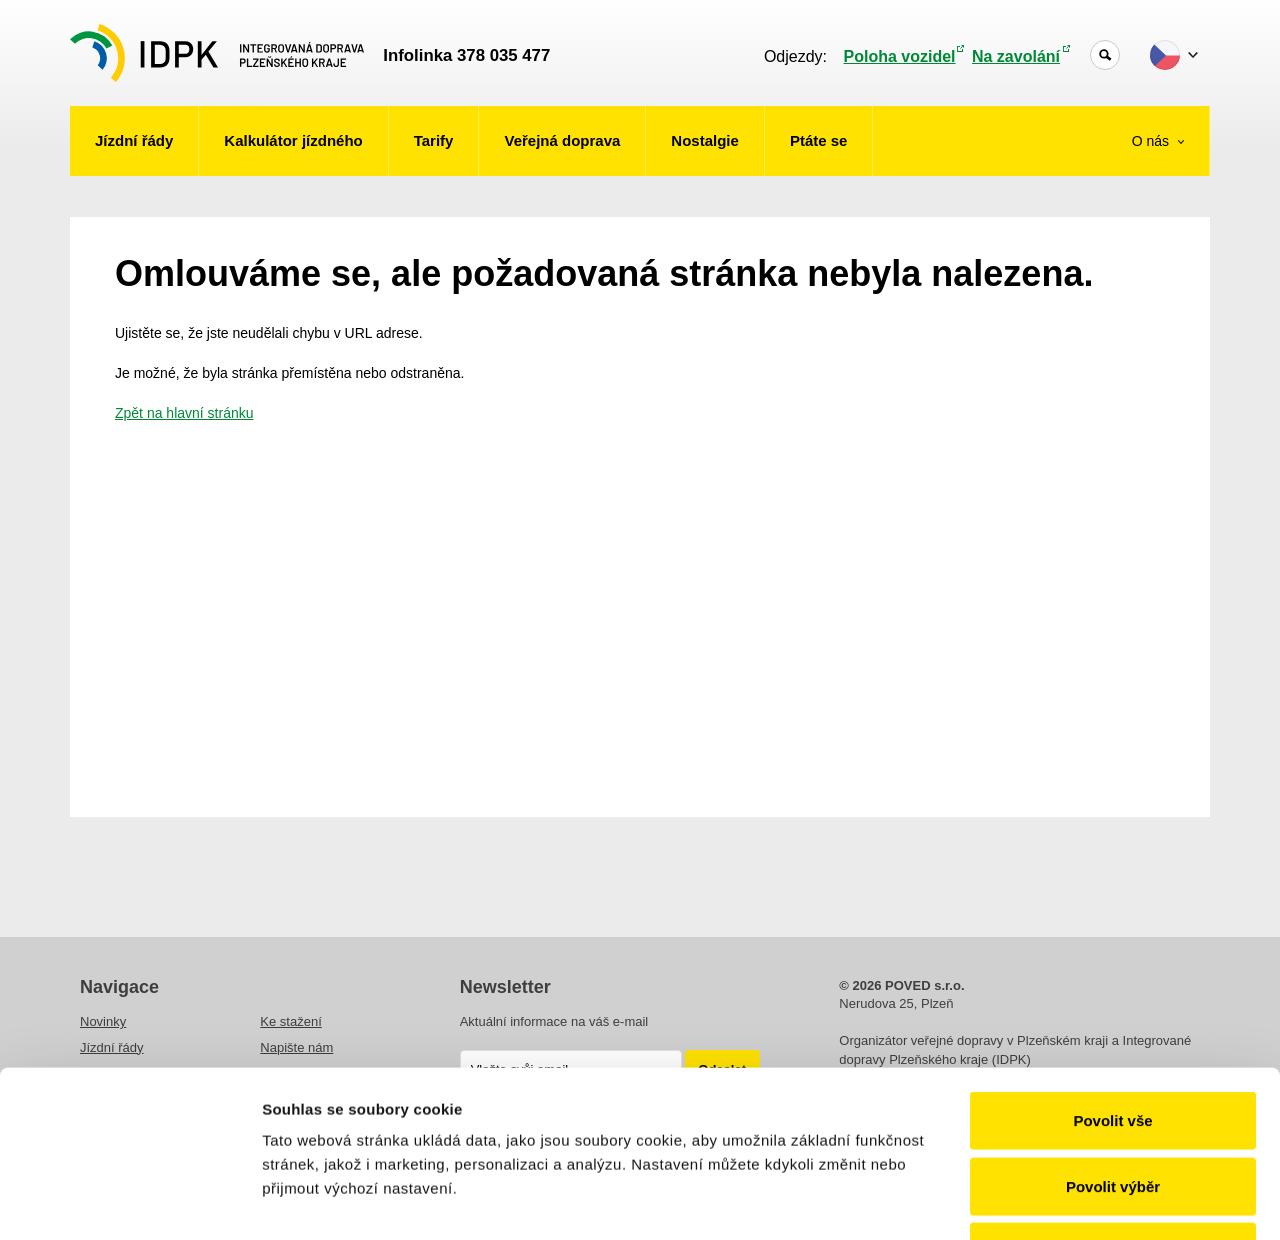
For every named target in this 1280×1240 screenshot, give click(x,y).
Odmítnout (1113, 1108)
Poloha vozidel (900, 56)
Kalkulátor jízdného (293, 140)
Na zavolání (1016, 56)
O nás (1152, 141)
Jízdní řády (134, 140)
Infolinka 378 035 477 (466, 55)
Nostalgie (705, 140)
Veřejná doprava (562, 140)
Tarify (434, 140)
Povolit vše (1112, 977)
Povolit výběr (1113, 1043)
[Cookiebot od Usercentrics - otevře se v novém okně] (129, 1201)
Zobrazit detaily (1057, 1200)
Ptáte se (819, 140)
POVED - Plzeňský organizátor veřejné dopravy (217, 53)
